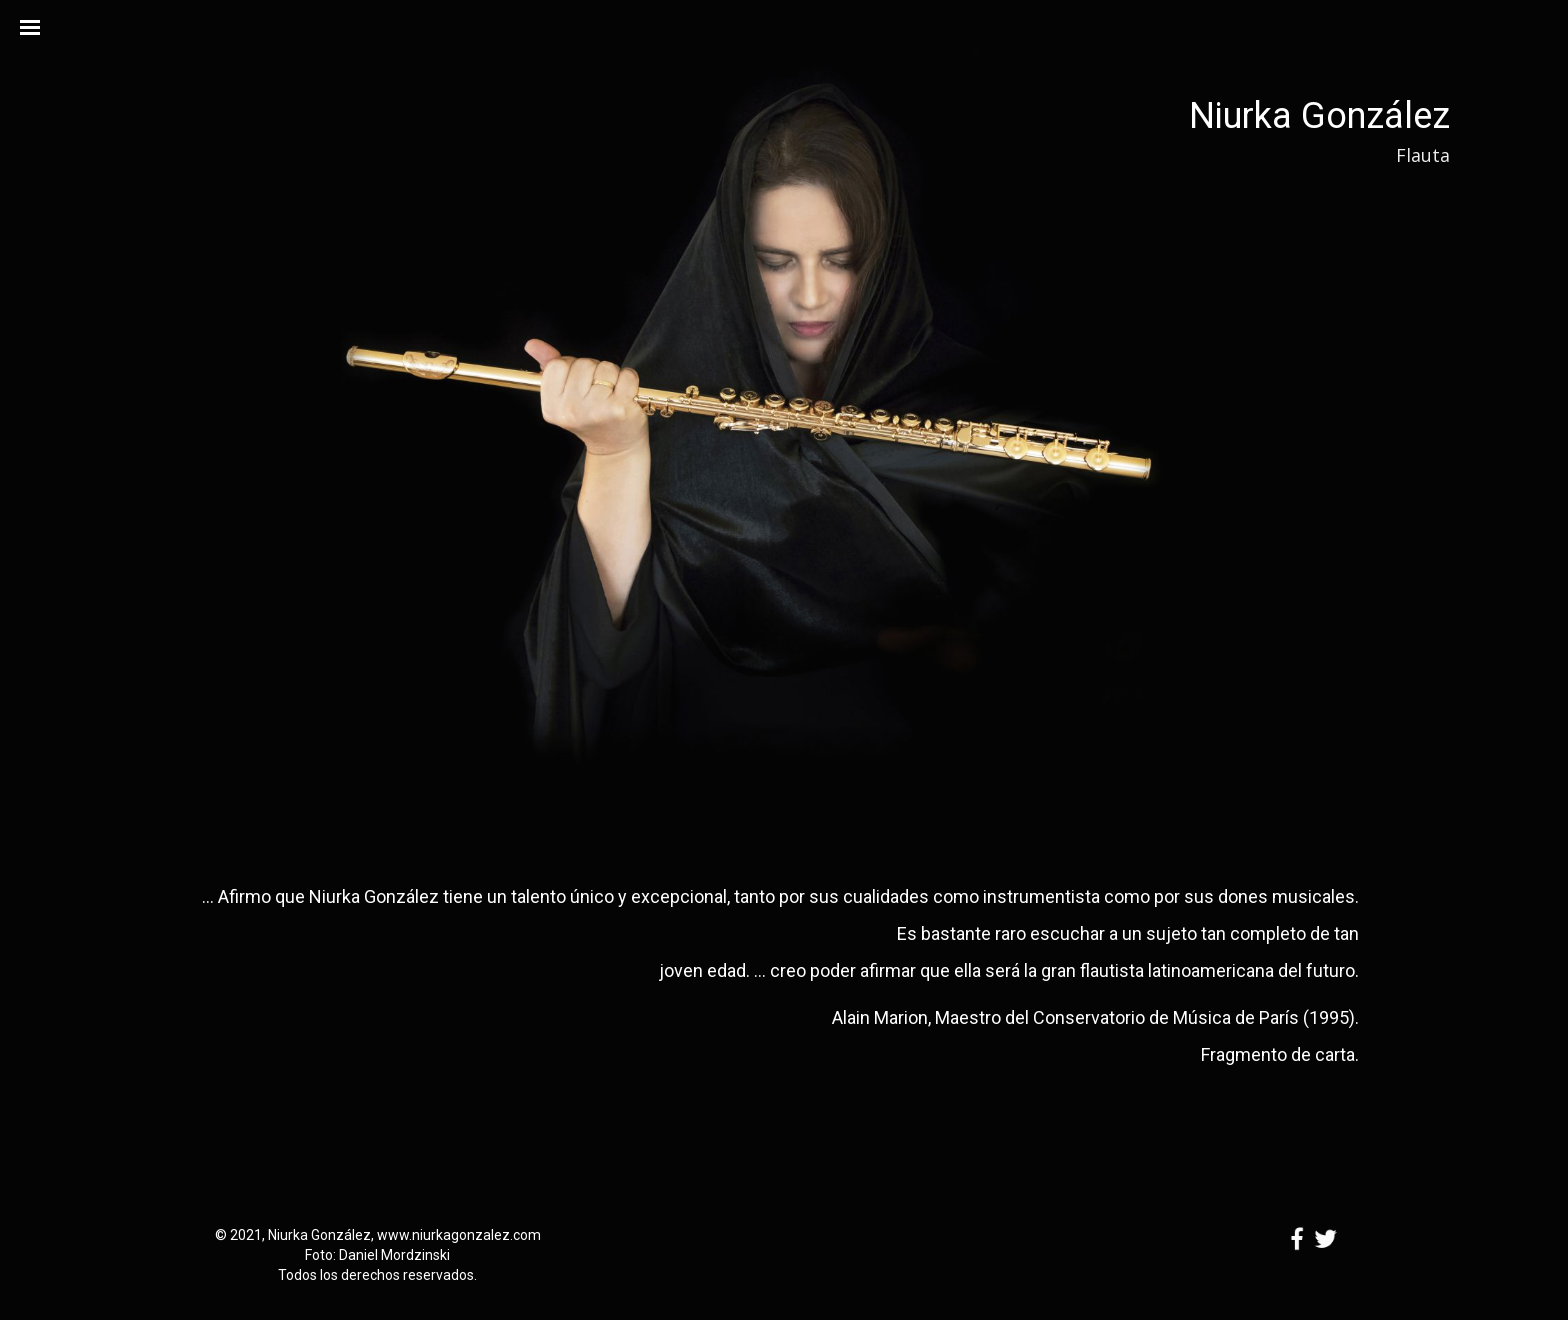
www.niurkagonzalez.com (459, 1235)
